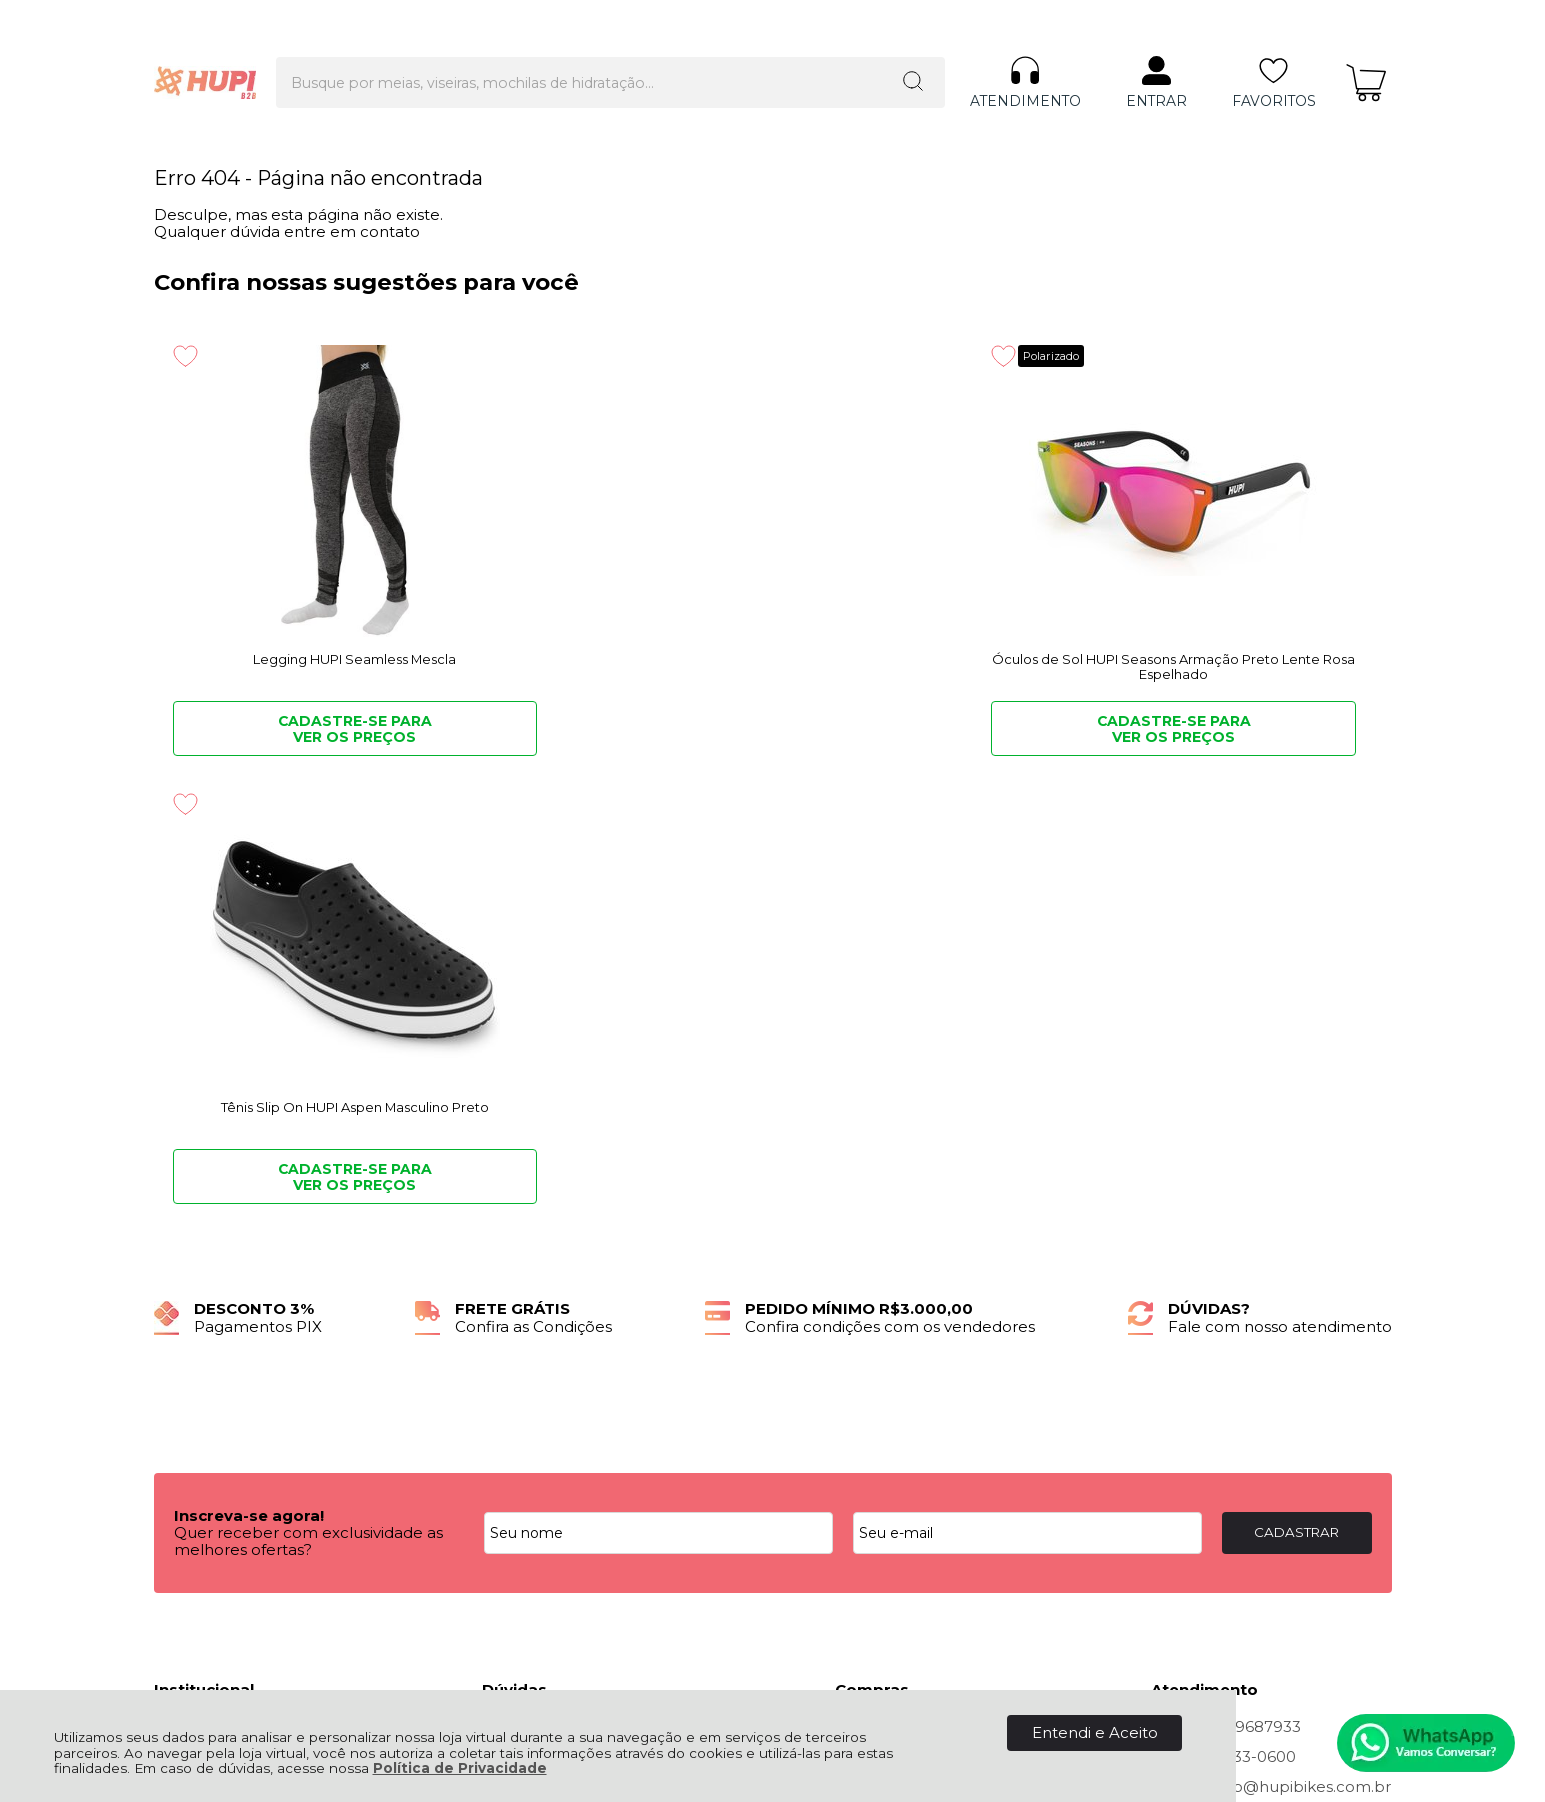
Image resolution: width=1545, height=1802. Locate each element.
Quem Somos (206, 1278)
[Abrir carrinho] (1365, 48)
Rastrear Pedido (896, 1322)
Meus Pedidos (888, 1278)
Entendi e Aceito (1095, 1732)
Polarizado (697, 355)
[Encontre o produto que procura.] (828, 48)
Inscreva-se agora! (249, 1067)
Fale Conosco (206, 1345)
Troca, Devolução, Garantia (582, 1278)
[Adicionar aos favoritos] (185, 356)
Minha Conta (883, 1300)
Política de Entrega (226, 1322)
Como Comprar (541, 1300)
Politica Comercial (550, 1322)
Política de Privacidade (460, 1768)
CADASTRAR (1296, 1084)
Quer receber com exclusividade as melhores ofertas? (308, 1093)
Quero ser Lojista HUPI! (242, 1367)
